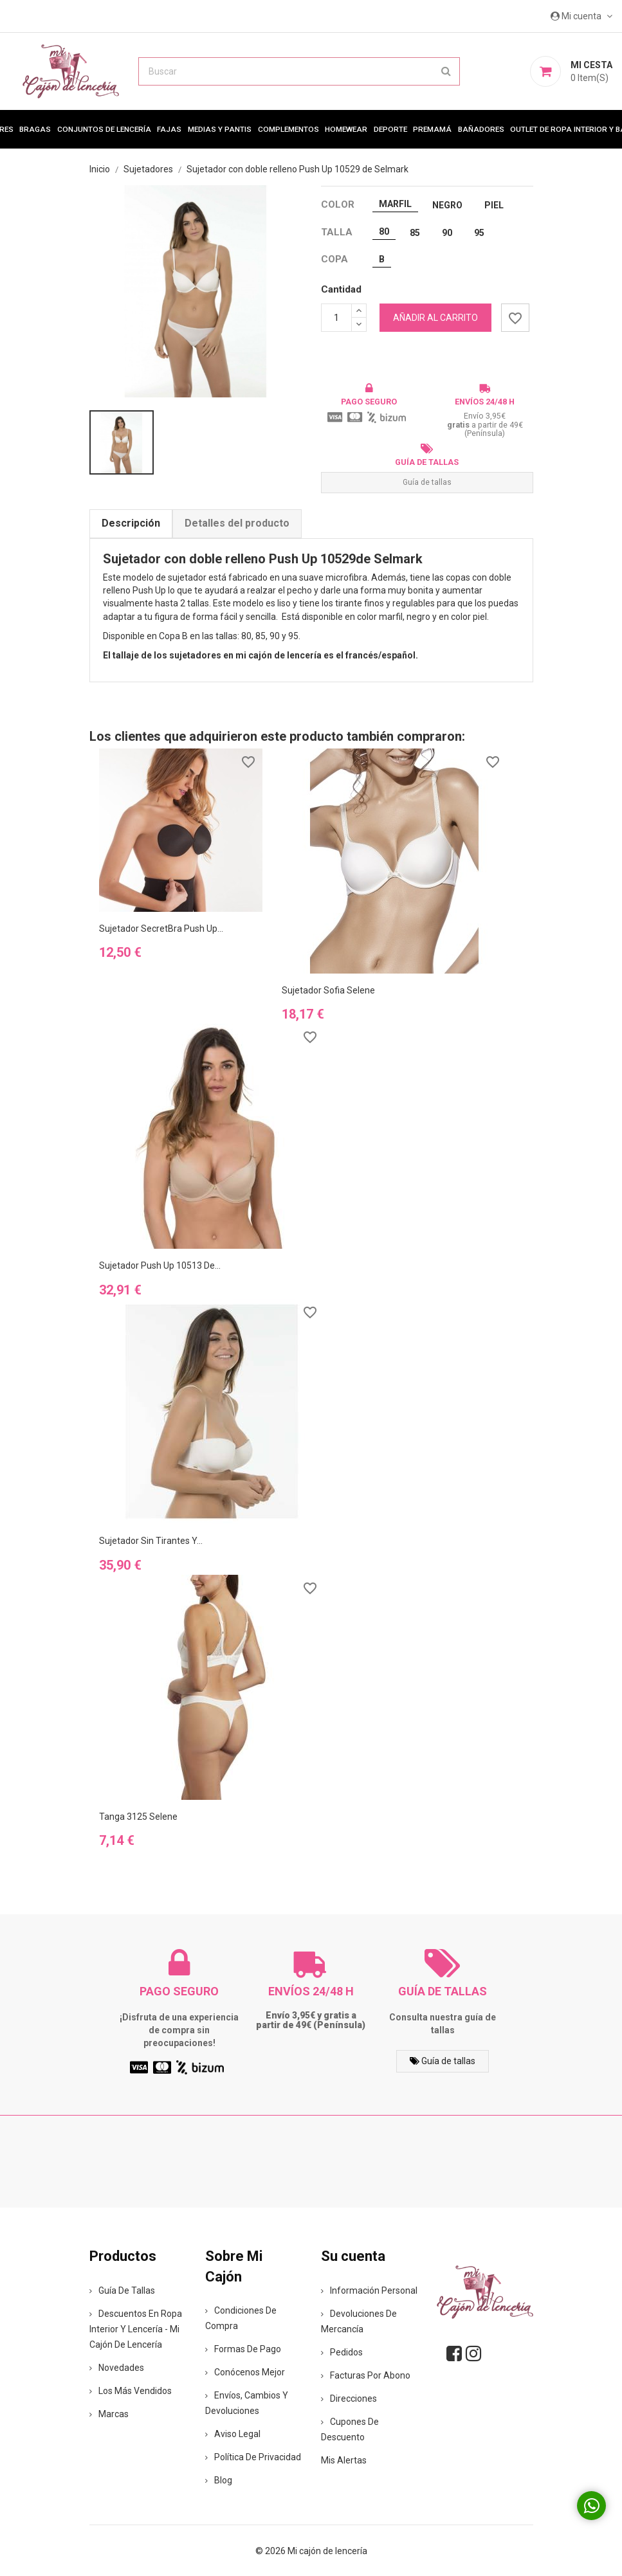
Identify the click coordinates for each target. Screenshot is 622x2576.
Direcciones (349, 2398)
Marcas (109, 2414)
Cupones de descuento (350, 2429)
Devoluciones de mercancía (359, 2321)
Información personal (369, 2290)
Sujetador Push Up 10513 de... (160, 1265)
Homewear (346, 129)
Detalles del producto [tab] (237, 523)
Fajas (169, 129)
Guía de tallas (427, 482)
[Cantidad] (336, 318)
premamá (432, 129)
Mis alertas (344, 2460)
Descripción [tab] (131, 523)
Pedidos (342, 2352)
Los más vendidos (130, 2391)
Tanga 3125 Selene (138, 1816)
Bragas (35, 129)
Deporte (390, 129)
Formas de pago (243, 2349)
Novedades (116, 2368)
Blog (218, 2480)
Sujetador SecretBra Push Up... (161, 928)
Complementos (288, 129)
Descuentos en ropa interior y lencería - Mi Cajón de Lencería (135, 2329)
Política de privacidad (253, 2457)
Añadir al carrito (435, 318)
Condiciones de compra (241, 2318)
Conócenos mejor (245, 2372)
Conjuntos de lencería (104, 129)
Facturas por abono (365, 2375)
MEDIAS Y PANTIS (220, 129)
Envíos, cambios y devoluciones (246, 2403)
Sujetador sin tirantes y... (151, 1541)
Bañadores (481, 129)
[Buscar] (299, 71)
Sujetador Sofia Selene (328, 990)
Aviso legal (233, 2434)
